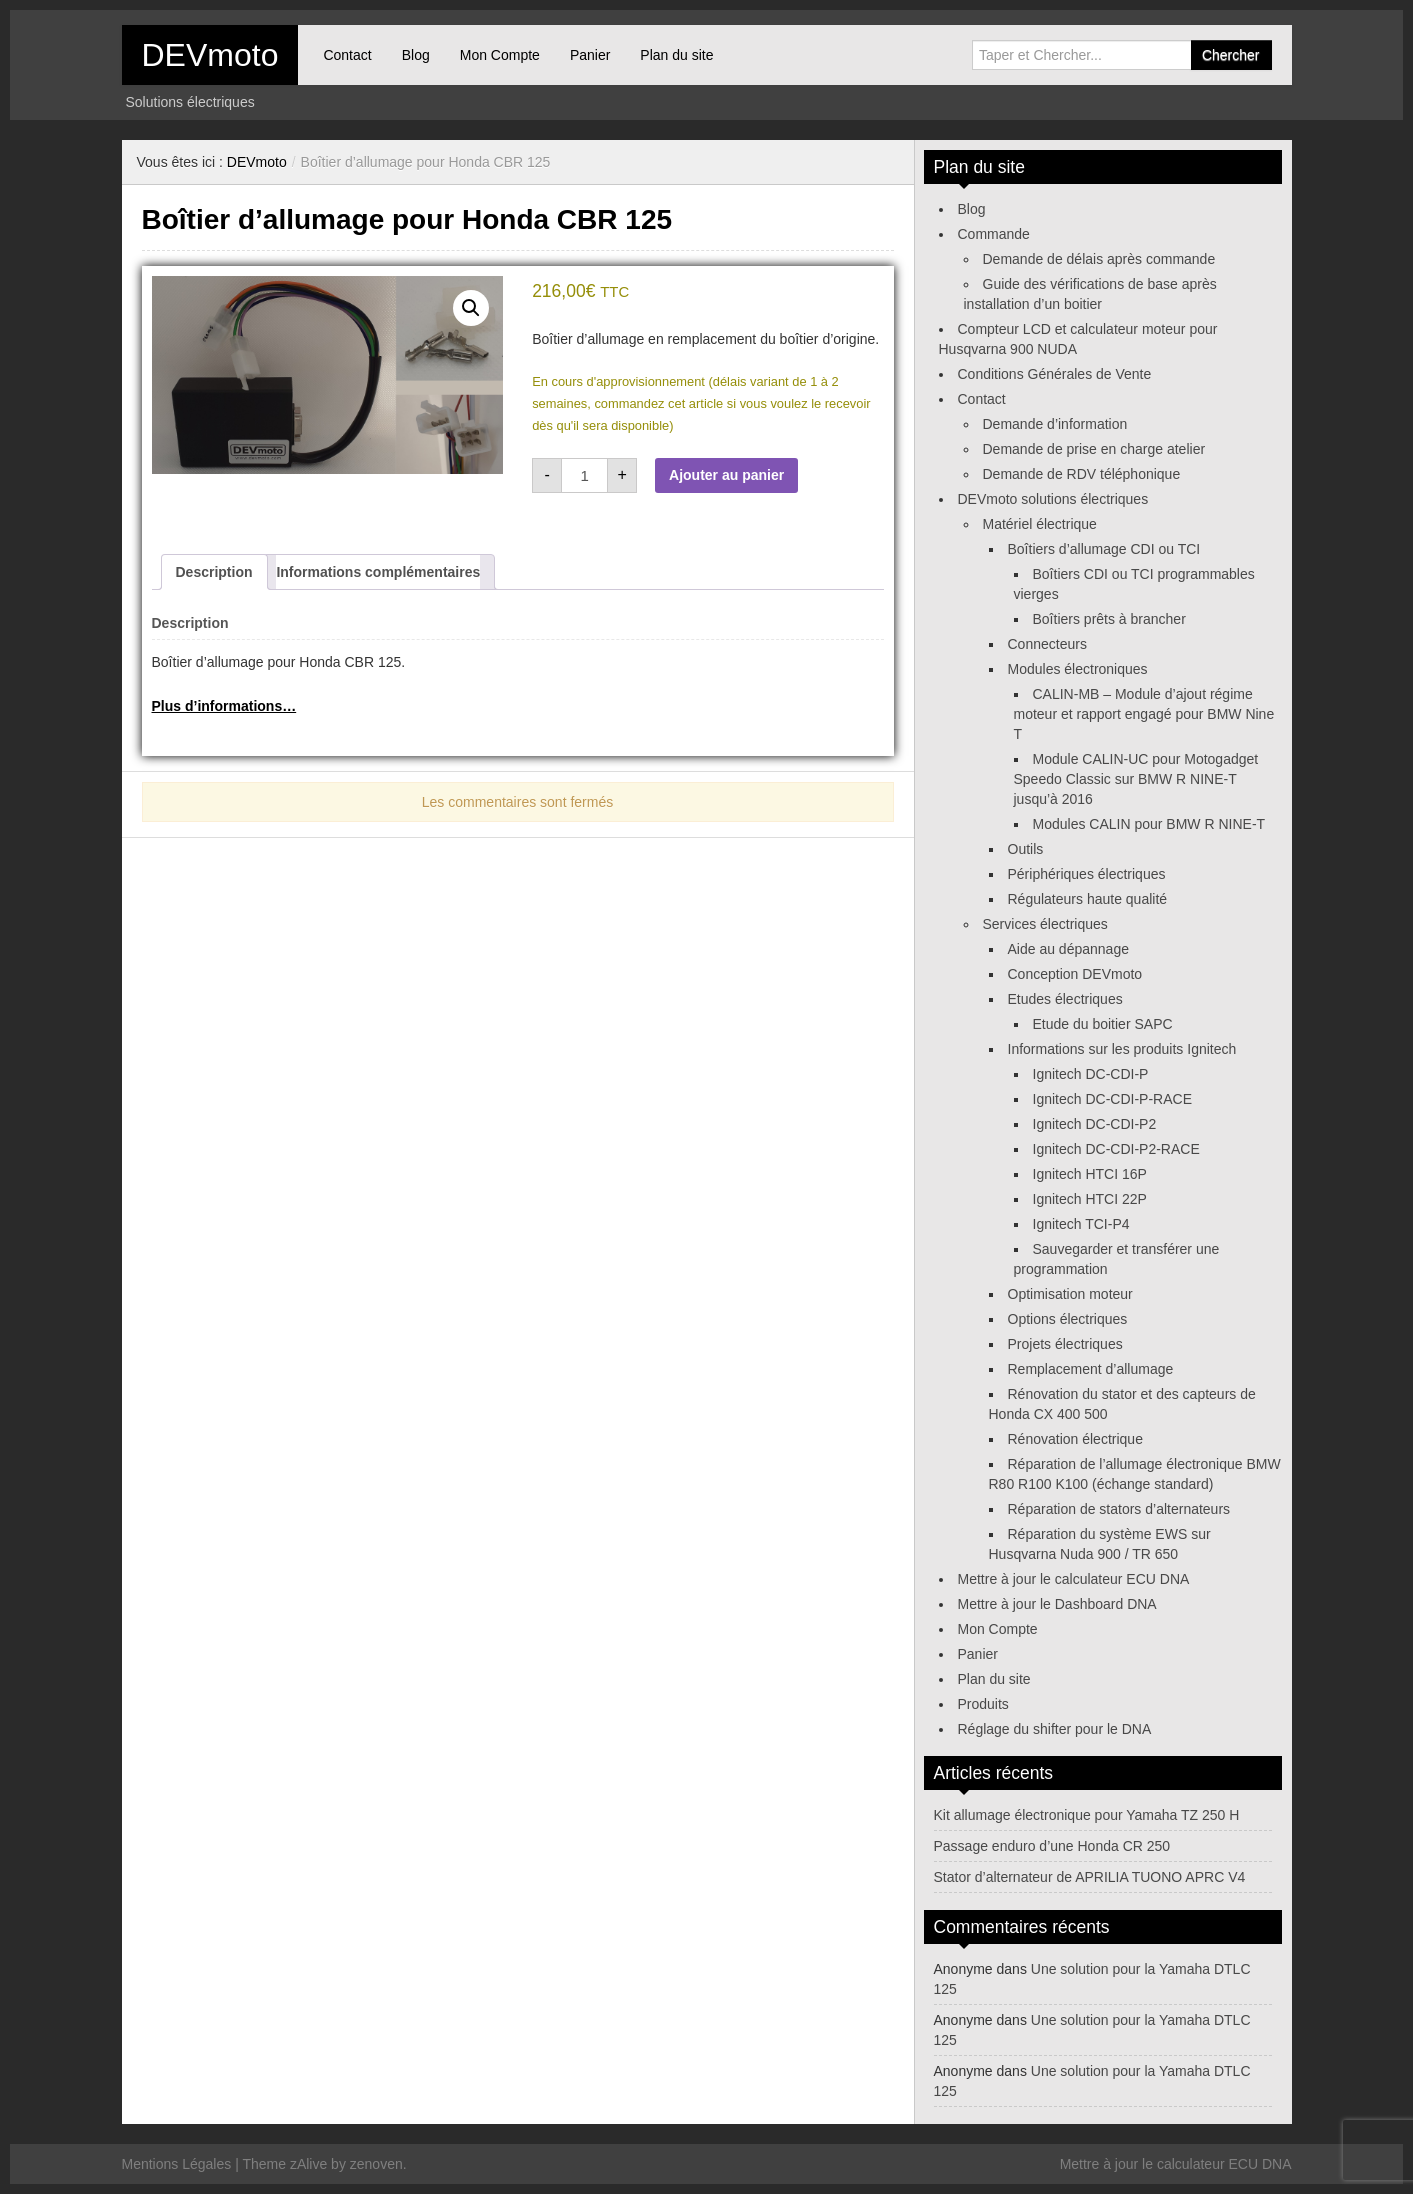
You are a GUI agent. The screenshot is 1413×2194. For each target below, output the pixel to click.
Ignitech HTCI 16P (1090, 1174)
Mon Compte (500, 55)
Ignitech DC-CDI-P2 (1095, 1124)
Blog (416, 55)
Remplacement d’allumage (1091, 1369)
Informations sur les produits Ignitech (1122, 1049)
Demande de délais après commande (1099, 259)
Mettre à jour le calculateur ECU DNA (1074, 1579)
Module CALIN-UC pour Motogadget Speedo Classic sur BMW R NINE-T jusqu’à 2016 (1136, 779)
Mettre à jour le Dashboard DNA (1057, 1604)
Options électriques (1068, 1319)
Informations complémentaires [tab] (378, 572)
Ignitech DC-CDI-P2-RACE (1116, 1149)
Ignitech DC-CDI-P (1091, 1074)
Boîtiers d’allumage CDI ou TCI (1104, 549)
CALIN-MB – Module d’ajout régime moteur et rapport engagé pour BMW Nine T (1144, 714)
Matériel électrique (1040, 524)
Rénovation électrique (1075, 1439)
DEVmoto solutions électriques (1053, 499)
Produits (983, 1704)
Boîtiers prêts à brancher (1109, 619)
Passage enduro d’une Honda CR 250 (1052, 1846)
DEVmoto (210, 55)
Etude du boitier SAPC (1103, 1024)
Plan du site (676, 55)
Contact (347, 55)
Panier (590, 55)
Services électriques (1045, 924)
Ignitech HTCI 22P (1090, 1199)
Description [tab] (214, 572)
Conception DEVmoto (1075, 974)
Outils (1026, 849)
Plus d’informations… (224, 706)
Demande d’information (1055, 424)
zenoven (376, 2164)
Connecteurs (1047, 644)
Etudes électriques (1065, 999)
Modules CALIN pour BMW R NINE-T (1149, 824)
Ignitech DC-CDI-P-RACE (1112, 1099)
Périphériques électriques (1087, 874)
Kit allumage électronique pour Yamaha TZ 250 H (1087, 1815)
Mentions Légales (177, 2164)
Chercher (1231, 55)
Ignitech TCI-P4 (1081, 1224)
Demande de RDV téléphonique (1082, 474)
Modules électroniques (1078, 669)
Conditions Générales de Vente (1055, 374)
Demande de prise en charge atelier (1094, 449)
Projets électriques (1065, 1344)
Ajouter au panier (726, 475)
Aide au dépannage (1068, 949)
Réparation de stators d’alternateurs (1119, 1509)
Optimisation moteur (1070, 1294)
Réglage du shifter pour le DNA (1055, 1729)
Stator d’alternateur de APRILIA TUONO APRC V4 (1090, 1877)
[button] (471, 308)
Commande (994, 234)
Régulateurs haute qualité (1088, 899)
